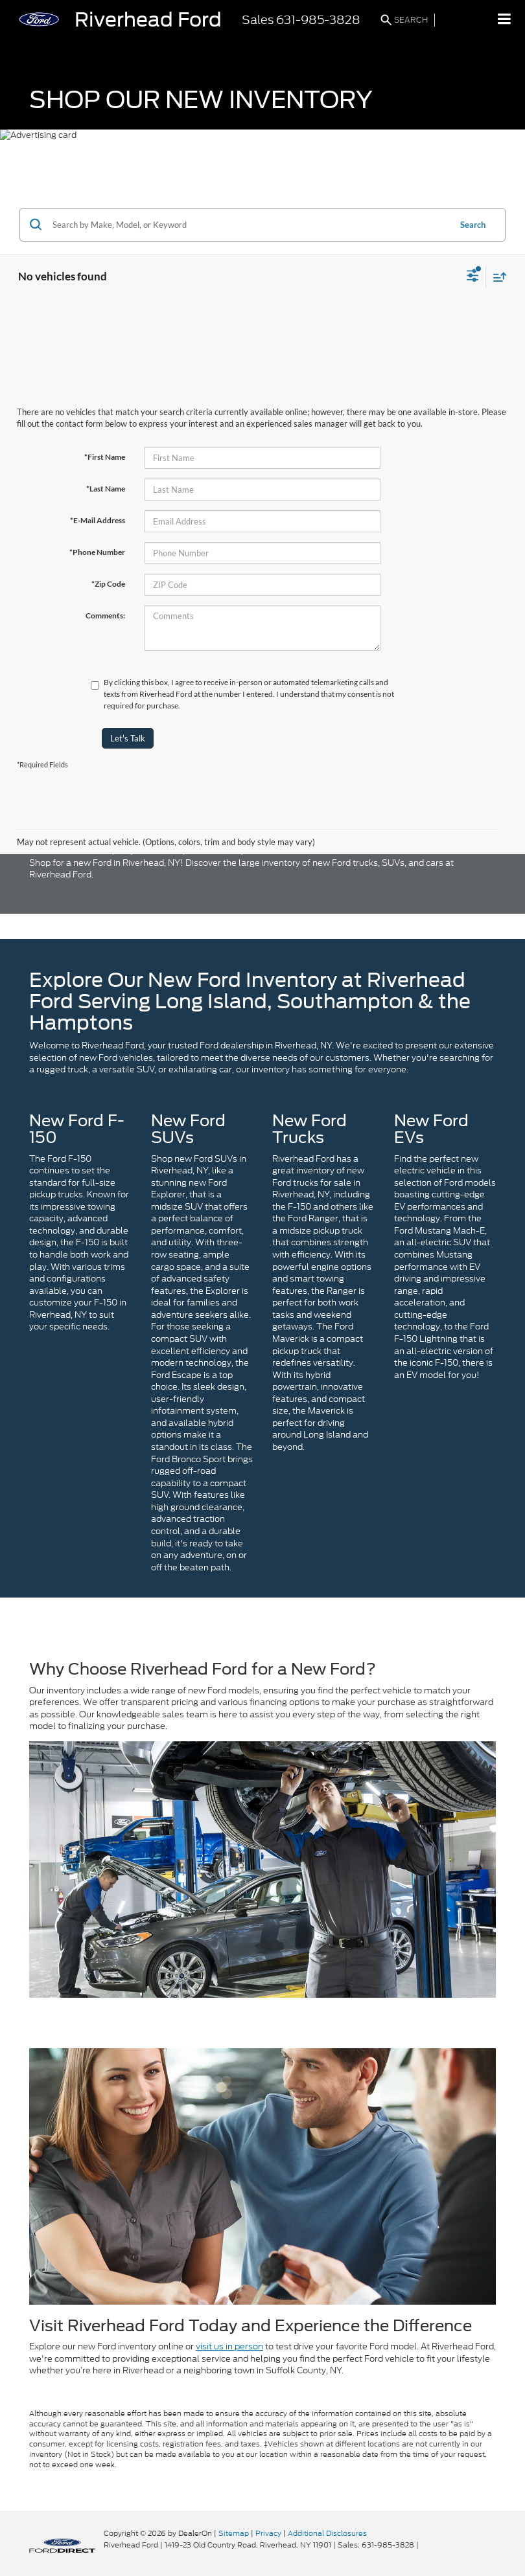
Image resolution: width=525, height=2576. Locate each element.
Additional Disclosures (327, 2533)
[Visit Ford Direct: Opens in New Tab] (424, 2545)
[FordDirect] (62, 2544)
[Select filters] (473, 277)
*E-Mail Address (97, 520)
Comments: (105, 615)
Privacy (268, 2533)
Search (472, 225)
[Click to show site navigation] (504, 20)
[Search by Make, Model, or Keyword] (249, 224)
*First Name (104, 457)
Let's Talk (127, 738)
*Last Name (105, 488)
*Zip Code (108, 584)
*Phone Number (97, 552)
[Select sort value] (496, 277)
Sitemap (233, 2533)
